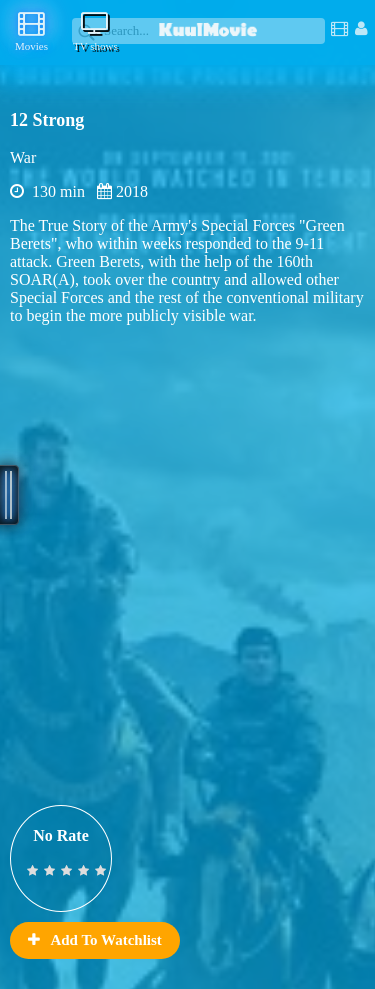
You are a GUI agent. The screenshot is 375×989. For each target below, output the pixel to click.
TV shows (95, 31)
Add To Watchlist (95, 940)
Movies (31, 31)
